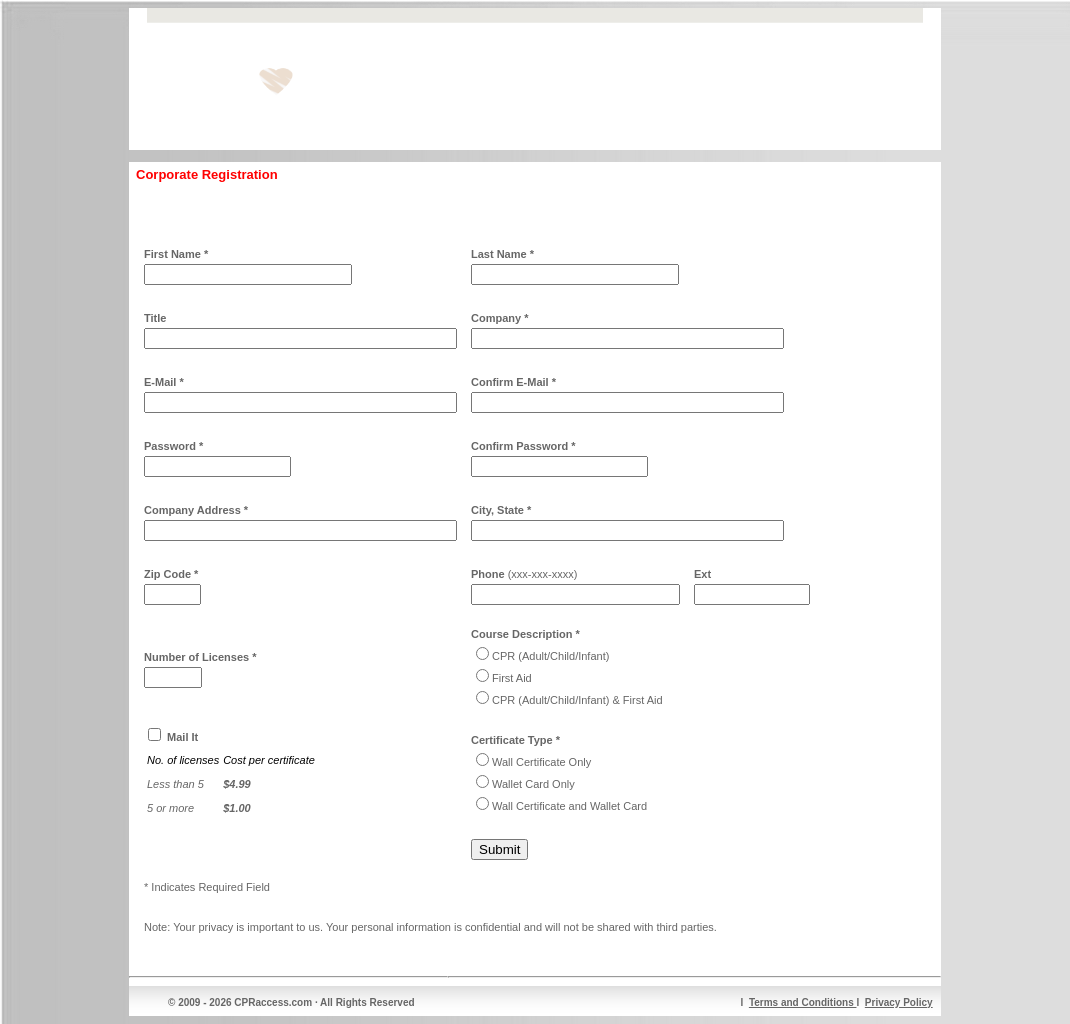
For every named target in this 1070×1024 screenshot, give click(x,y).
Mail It (182, 737)
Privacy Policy (899, 1002)
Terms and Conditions (803, 1002)
